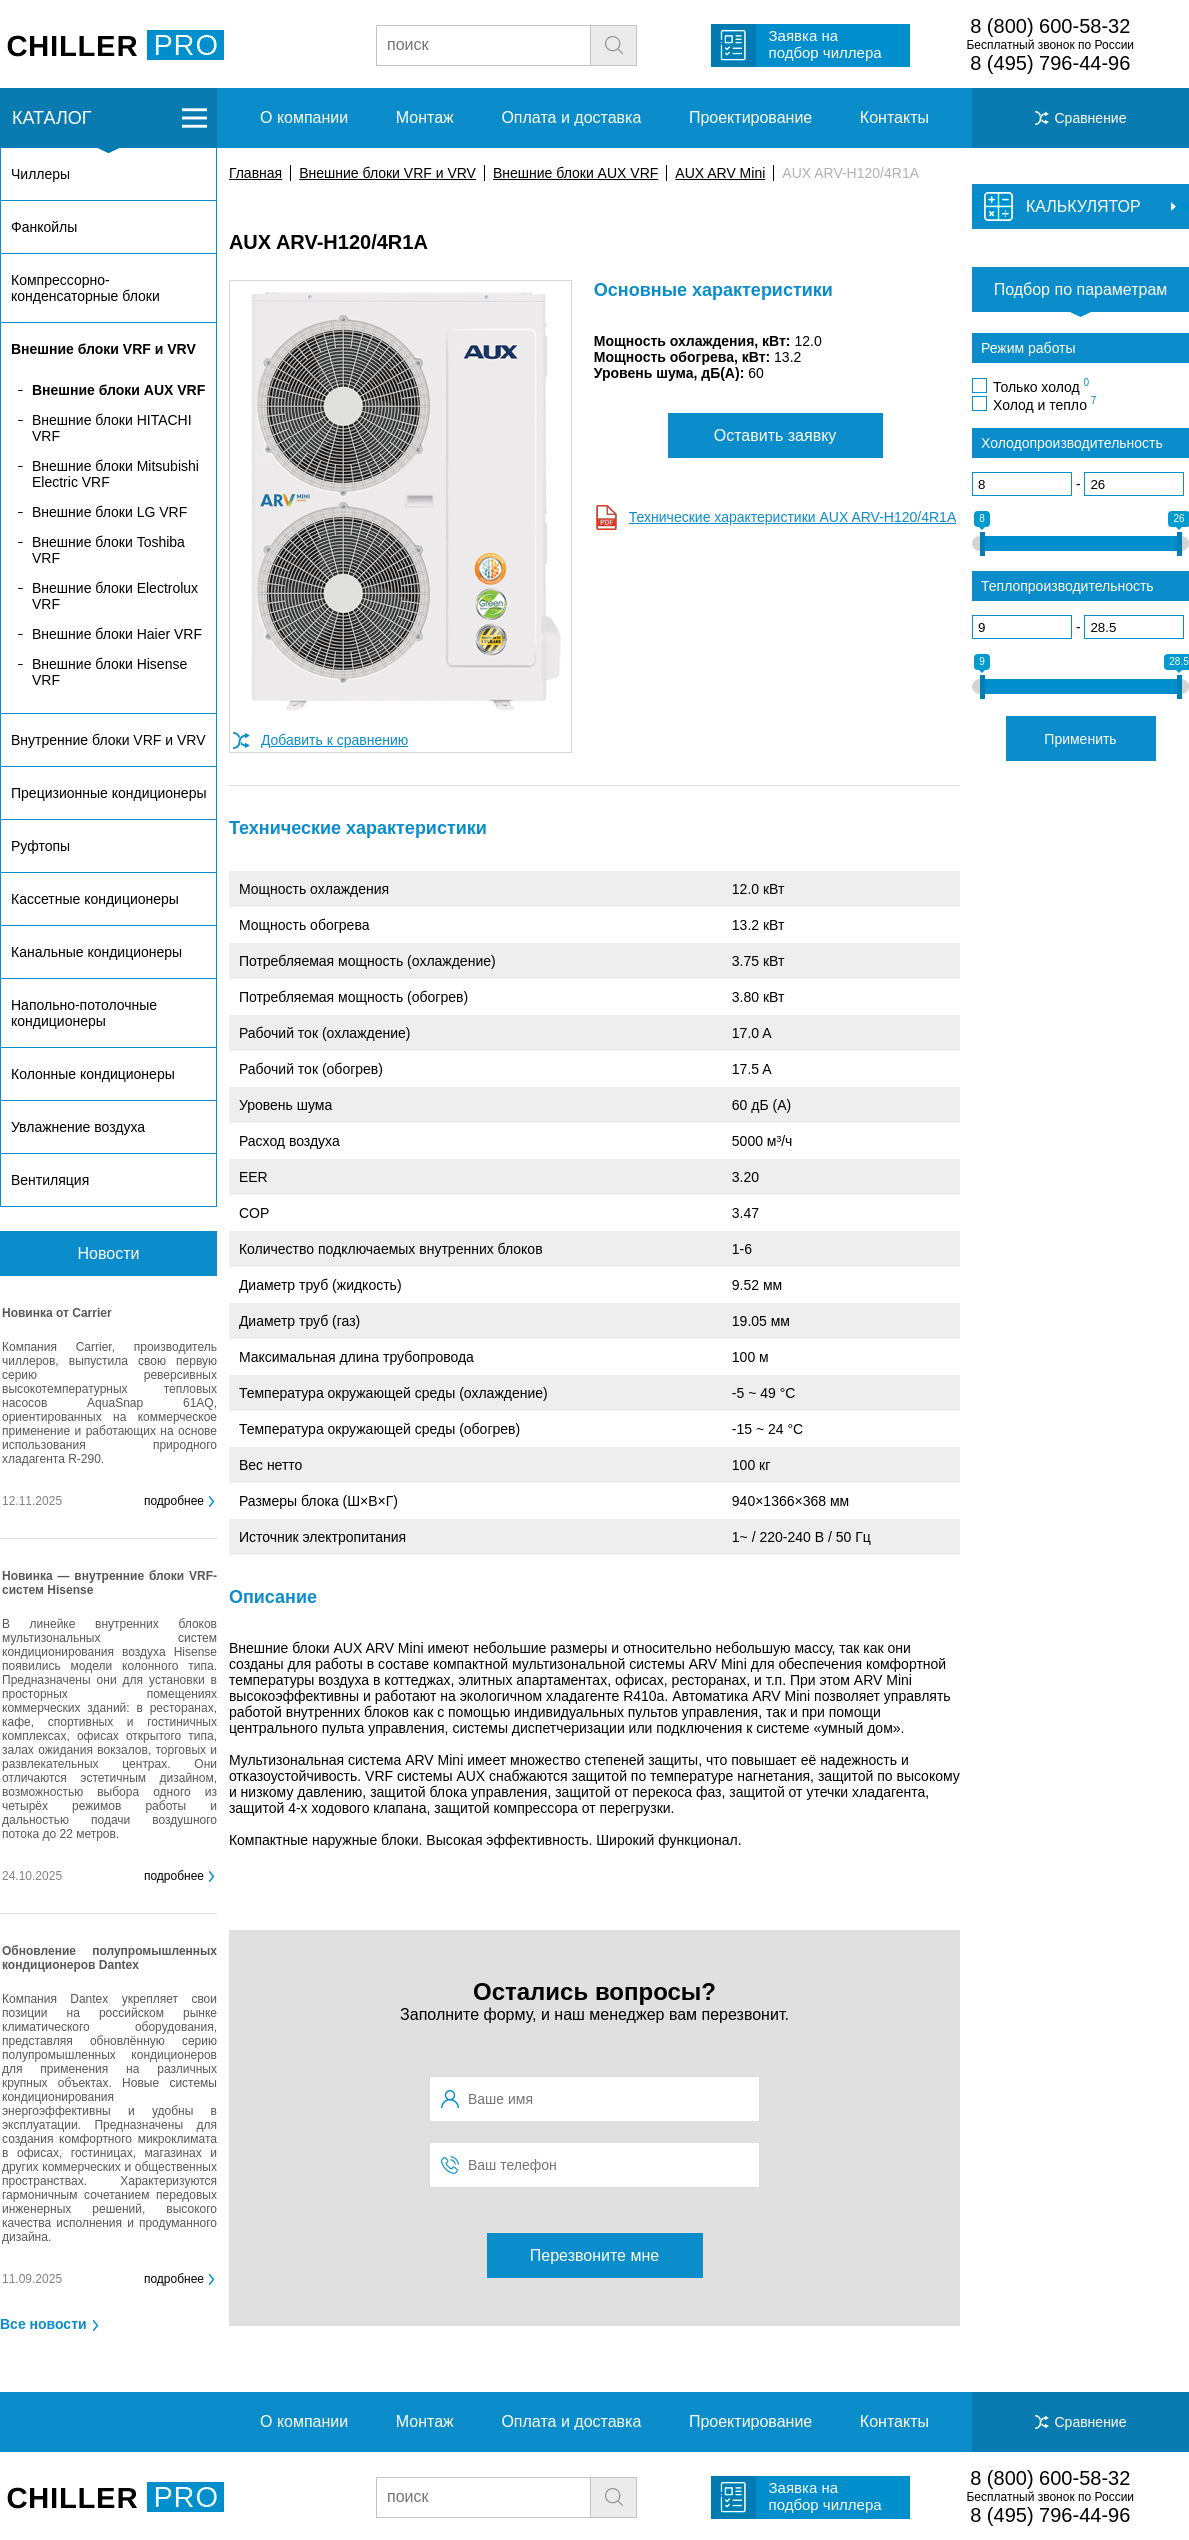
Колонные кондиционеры (93, 1074)
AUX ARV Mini (720, 173)
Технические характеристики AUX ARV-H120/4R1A (792, 517)
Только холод (1041, 386)
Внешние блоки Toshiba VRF (108, 550)
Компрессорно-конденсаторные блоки (85, 288)
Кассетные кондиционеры (95, 899)
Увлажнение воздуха (78, 1127)
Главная (255, 173)
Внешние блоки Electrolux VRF (115, 596)
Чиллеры (40, 174)
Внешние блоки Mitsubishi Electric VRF (115, 474)
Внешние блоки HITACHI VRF (112, 428)
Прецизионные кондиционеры (108, 793)
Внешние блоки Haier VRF (117, 634)
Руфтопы (40, 846)
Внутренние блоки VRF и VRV (108, 740)
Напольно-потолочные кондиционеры (84, 1013)
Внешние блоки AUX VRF (575, 173)
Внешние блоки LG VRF (109, 512)
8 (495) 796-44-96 (1050, 63)
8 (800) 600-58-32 (1050, 26)
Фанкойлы (44, 227)
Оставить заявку (775, 435)
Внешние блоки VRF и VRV (387, 173)
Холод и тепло (1044, 404)
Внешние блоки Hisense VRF (109, 672)
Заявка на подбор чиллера (825, 44)
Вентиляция (50, 1180)
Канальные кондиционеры (96, 952)
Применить (1080, 739)
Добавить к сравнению (334, 740)
